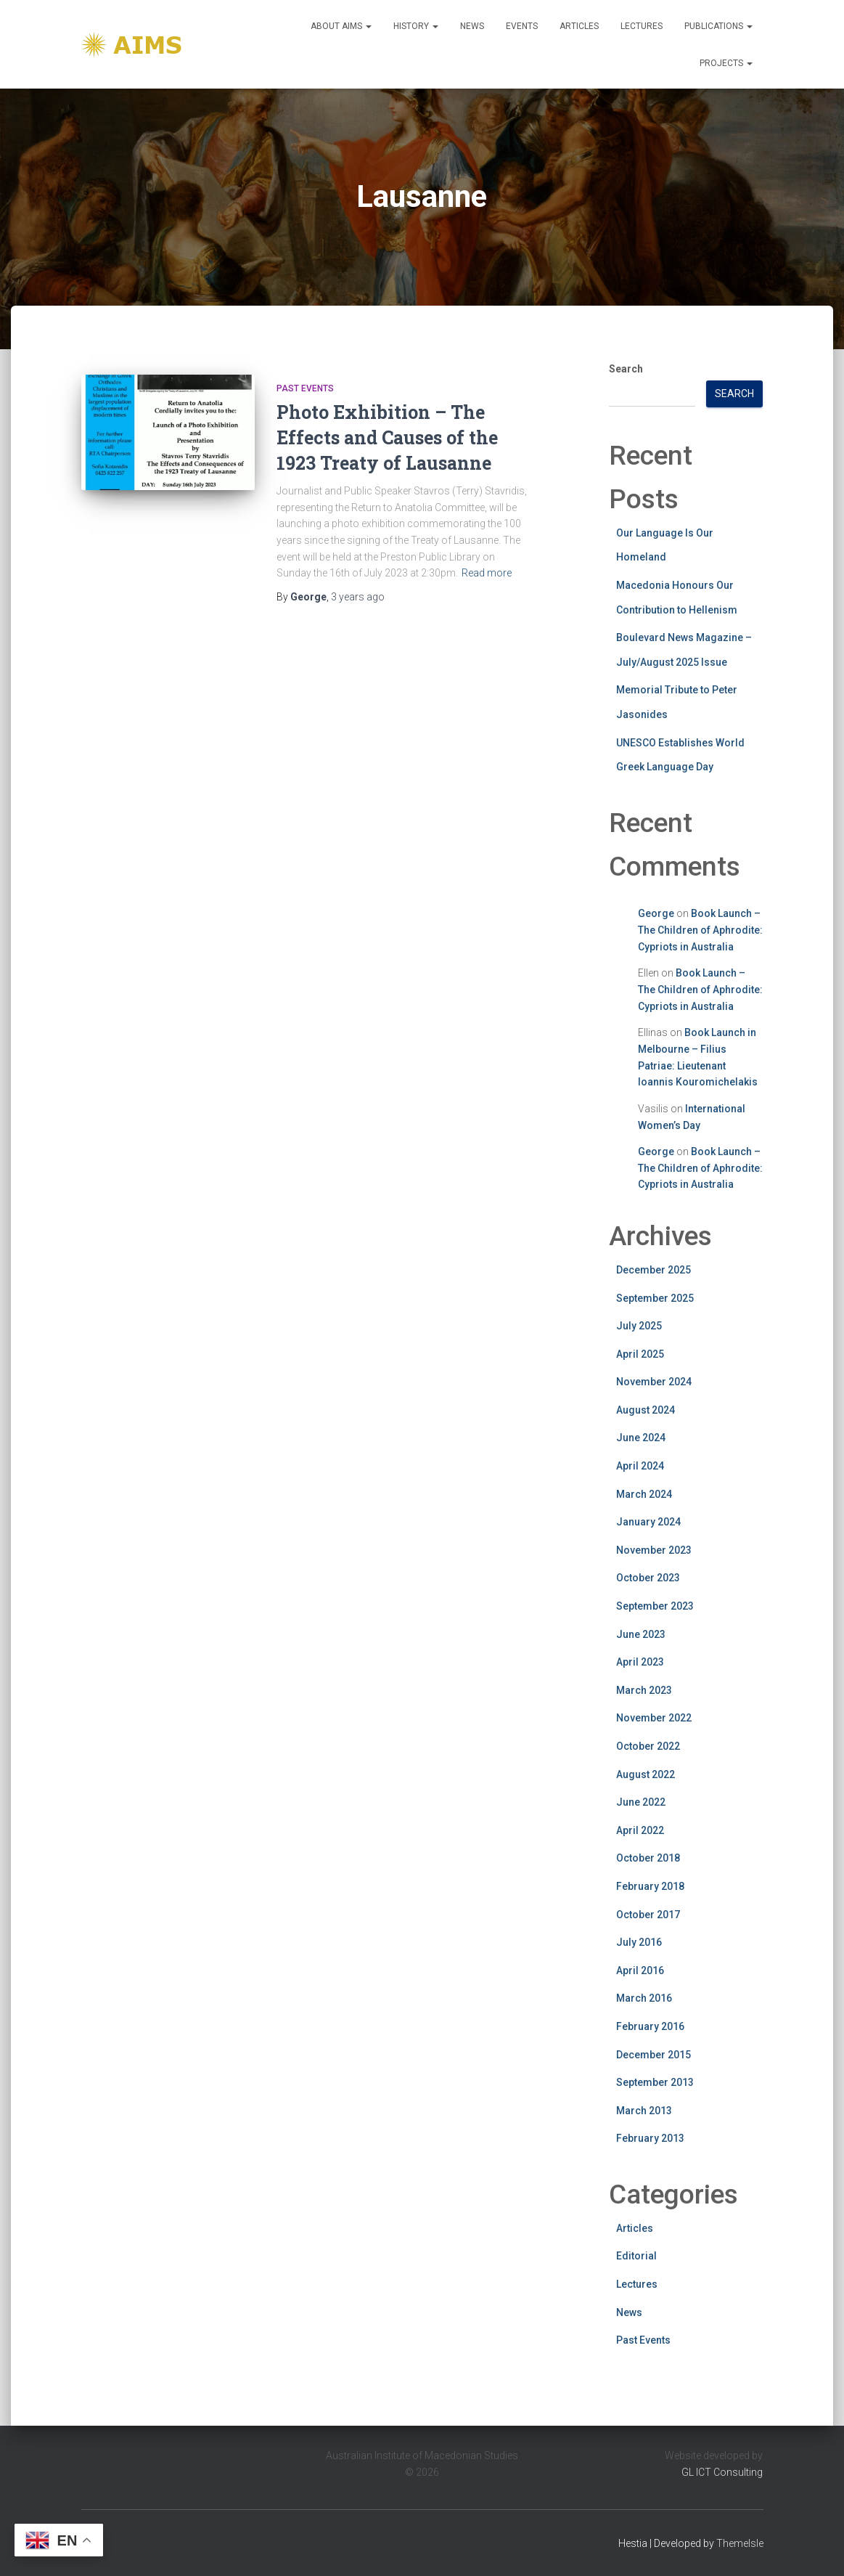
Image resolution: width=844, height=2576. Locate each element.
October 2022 (648, 1746)
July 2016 (639, 1942)
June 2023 (640, 1634)
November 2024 (654, 1381)
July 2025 (639, 1326)
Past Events (305, 388)
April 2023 (640, 1662)
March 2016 (644, 1998)
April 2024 (640, 1466)
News (472, 26)
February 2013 (650, 2138)
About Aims (341, 26)
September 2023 (655, 1606)
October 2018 (648, 1858)
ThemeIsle (739, 2543)
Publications (718, 26)
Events (522, 26)
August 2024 (645, 1410)
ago (358, 597)
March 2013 (644, 2110)
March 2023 (644, 1690)
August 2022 (645, 1774)
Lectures (641, 26)
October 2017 (648, 1914)
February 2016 (650, 2026)
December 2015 (653, 2055)
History (415, 26)
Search (626, 369)
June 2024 (640, 1437)
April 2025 (640, 1354)
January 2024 (648, 1522)
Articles (579, 26)
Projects (726, 63)
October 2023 (648, 1577)
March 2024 (644, 1494)
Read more (487, 573)
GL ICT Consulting (722, 2472)
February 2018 (650, 1886)
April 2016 (640, 1970)
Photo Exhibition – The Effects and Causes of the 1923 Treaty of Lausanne (387, 437)
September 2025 (655, 1298)
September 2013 (655, 2082)
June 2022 (640, 1802)
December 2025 (653, 1270)
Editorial (636, 2256)
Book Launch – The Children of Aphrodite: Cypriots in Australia (700, 930)
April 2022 (640, 1830)
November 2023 (654, 1550)
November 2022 (654, 1718)
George (656, 913)
